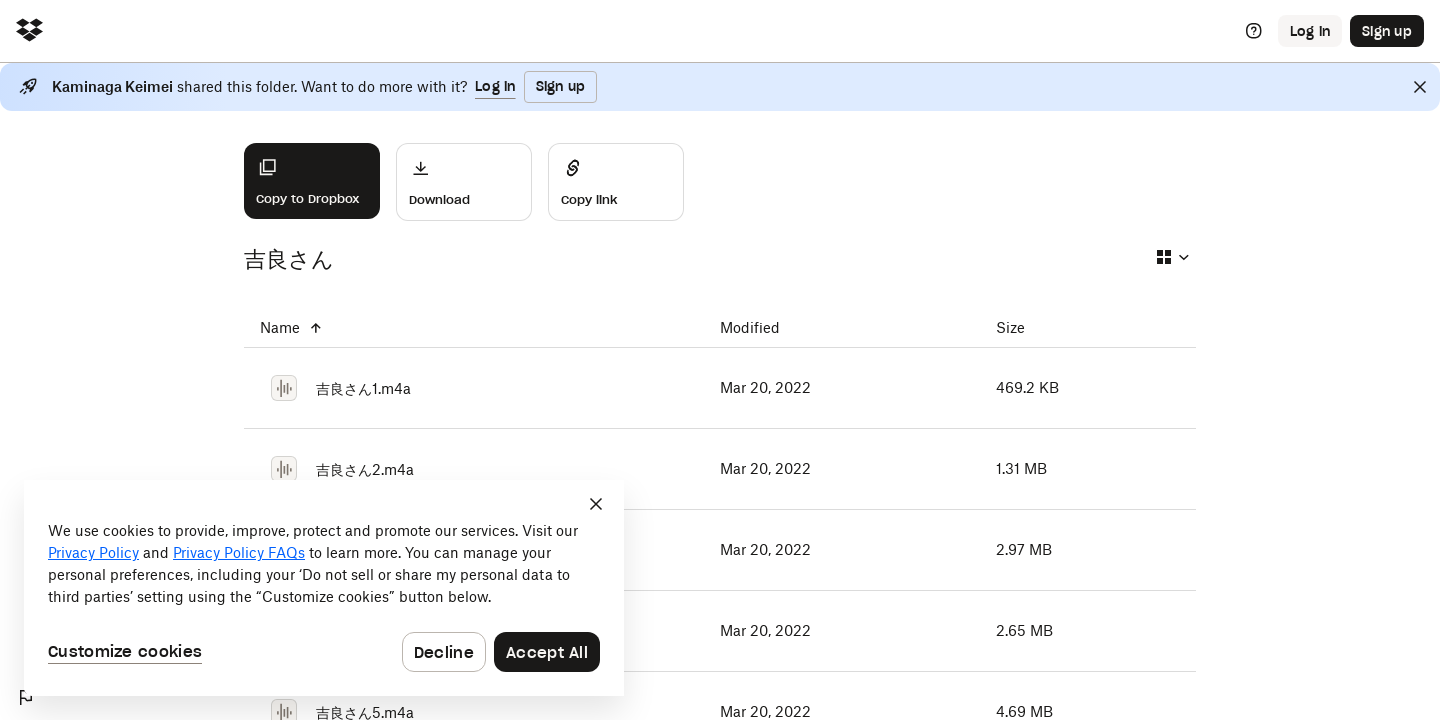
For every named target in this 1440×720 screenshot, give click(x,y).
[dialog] (324, 588)
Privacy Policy (93, 552)
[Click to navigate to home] (29, 31)
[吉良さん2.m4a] (474, 469)
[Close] (1420, 87)
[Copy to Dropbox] (312, 181)
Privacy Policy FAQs (239, 552)
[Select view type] (1172, 257)
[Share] (616, 182)
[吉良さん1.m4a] (474, 388)
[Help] (1254, 31)
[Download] (464, 182)
